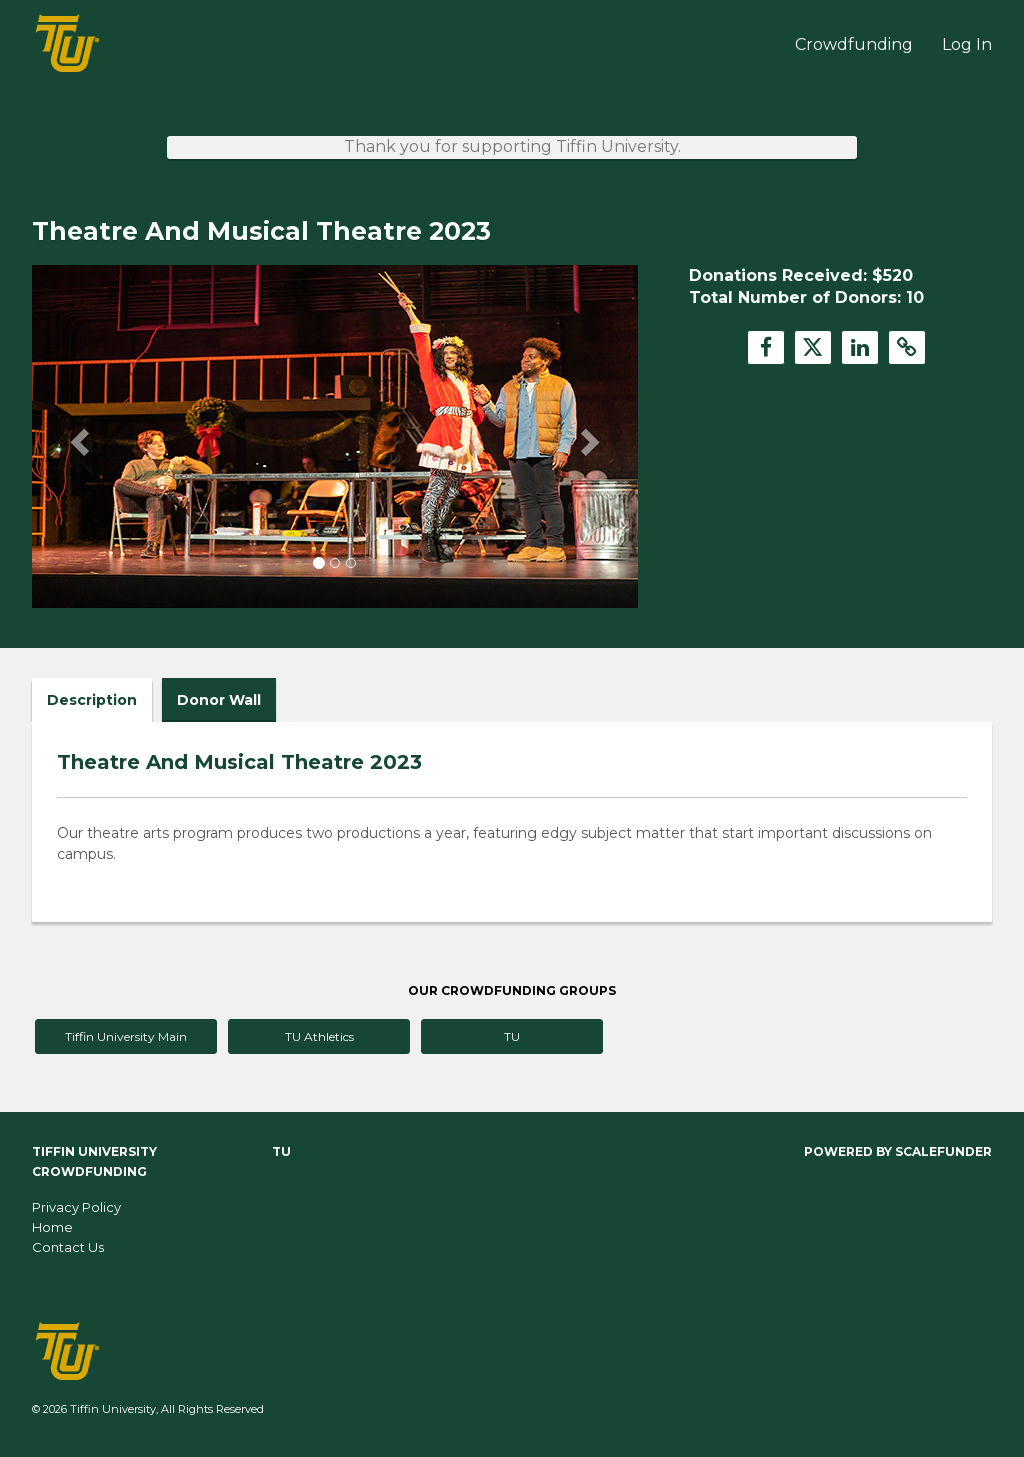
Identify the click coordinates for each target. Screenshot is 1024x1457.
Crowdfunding (856, 44)
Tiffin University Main (126, 1036)
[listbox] (335, 436)
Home (52, 1227)
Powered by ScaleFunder (898, 1151)
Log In (967, 44)
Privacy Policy (76, 1207)
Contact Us (68, 1247)
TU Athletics (319, 1036)
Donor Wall (219, 700)
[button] (77, 436)
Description (92, 700)
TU (512, 1036)
